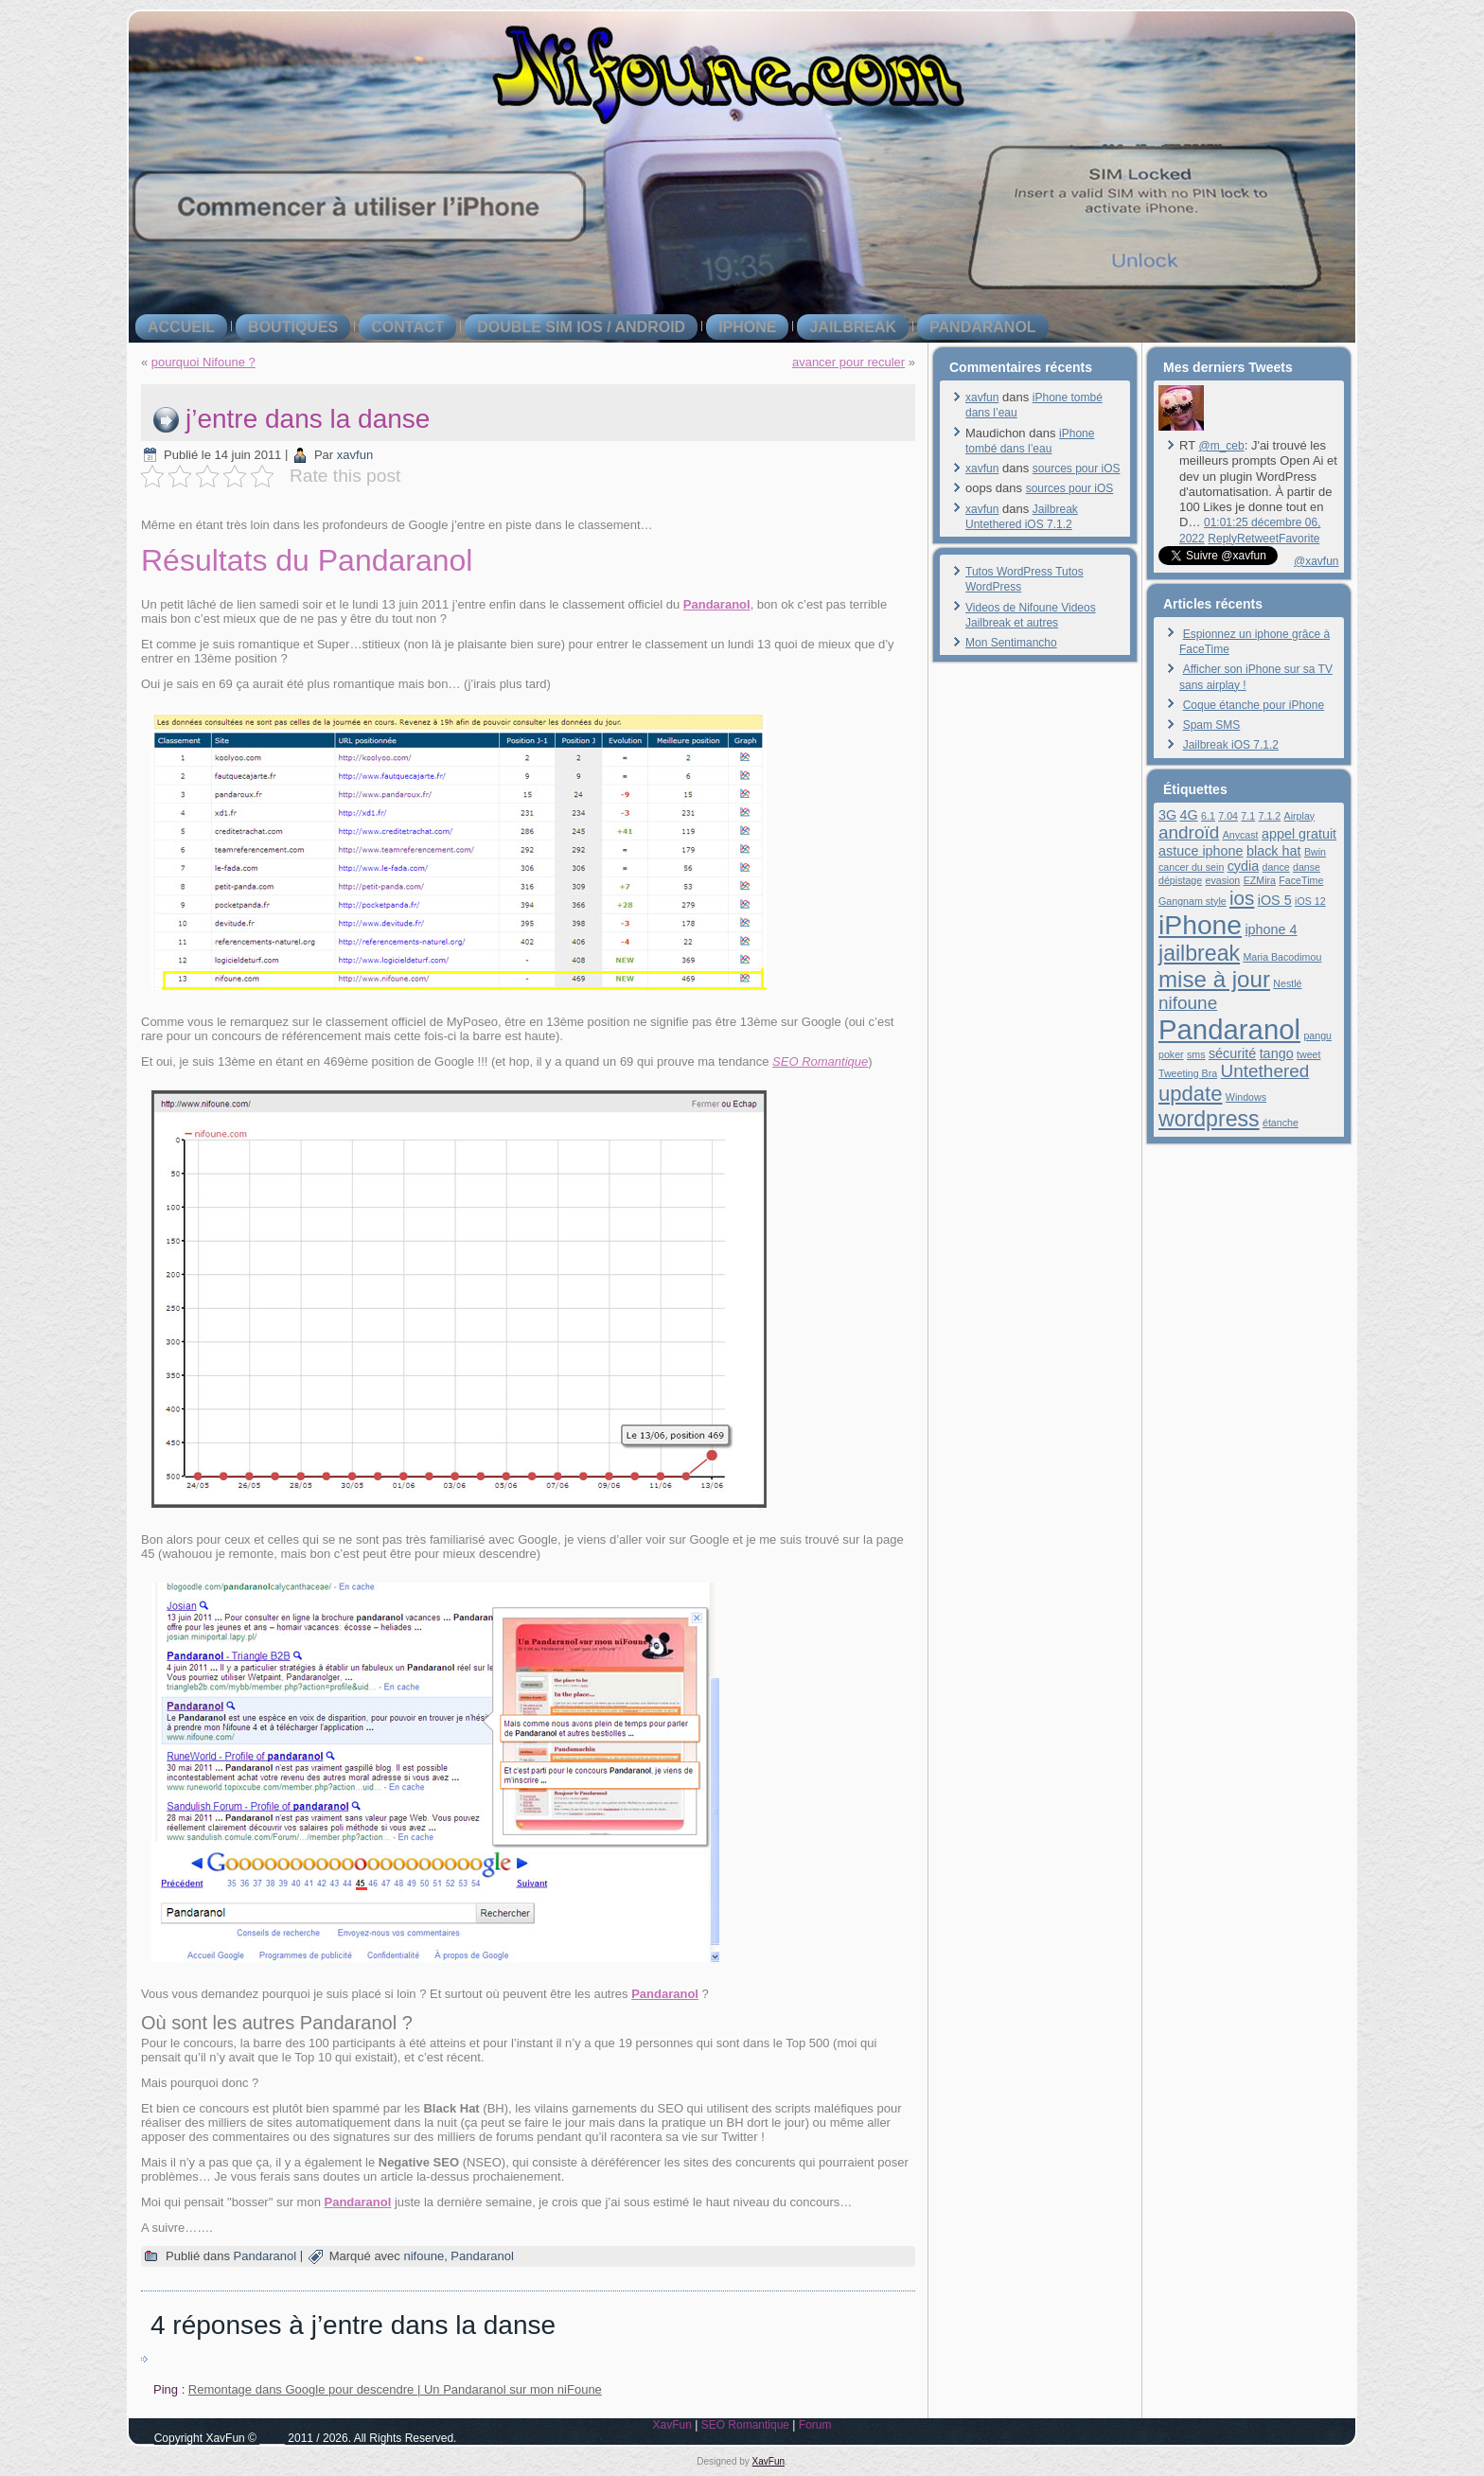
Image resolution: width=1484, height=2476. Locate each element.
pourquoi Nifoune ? (203, 362)
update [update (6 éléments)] (1190, 1093)
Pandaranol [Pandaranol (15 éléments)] (1229, 1029)
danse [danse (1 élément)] (1306, 867)
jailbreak (852, 327)
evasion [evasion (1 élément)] (1223, 880)
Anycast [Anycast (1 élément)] (1241, 834)
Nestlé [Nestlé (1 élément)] (1287, 983)
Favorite (1299, 538)
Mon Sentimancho (1011, 642)
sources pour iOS (1077, 468)
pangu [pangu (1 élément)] (1317, 1035)
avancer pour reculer (848, 362)
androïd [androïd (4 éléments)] (1188, 832)
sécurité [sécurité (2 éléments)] (1232, 1053)
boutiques (293, 327)
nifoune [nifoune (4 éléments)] (1187, 1003)
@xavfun (1316, 561)
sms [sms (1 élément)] (1196, 1054)
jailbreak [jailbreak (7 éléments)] (1199, 953)
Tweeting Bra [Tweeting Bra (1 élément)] (1187, 1073)
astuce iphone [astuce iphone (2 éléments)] (1201, 850)
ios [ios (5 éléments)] (1241, 898)
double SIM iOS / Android (581, 327)
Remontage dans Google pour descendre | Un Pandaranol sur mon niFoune (395, 2389)
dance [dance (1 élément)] (1276, 867)
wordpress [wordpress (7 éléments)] (1209, 1118)
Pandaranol (982, 327)
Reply (1222, 538)
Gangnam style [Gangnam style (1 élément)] (1192, 901)
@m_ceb (1221, 445)
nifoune (423, 2256)
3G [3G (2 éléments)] (1167, 814)
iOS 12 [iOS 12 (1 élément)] (1310, 901)
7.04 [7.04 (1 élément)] (1228, 816)
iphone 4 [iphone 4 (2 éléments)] (1271, 929)
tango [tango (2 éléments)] (1277, 1053)
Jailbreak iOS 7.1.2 (1231, 745)
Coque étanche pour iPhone (1253, 705)
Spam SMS (1212, 725)
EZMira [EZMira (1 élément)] (1260, 880)
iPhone (747, 327)
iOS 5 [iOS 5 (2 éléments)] (1275, 900)
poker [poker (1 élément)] (1171, 1054)
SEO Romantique (820, 1061)
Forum (815, 2425)
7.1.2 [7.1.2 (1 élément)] (1270, 816)
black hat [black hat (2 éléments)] (1273, 850)
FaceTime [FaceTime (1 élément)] (1301, 880)
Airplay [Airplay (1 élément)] (1300, 816)
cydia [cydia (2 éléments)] (1244, 866)
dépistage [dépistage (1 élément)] (1180, 880)
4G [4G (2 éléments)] (1189, 814)
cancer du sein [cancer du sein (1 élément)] (1191, 867)
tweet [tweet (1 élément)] (1308, 1054)
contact (407, 327)
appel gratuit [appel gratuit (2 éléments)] (1299, 833)
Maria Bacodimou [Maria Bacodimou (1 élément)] (1282, 957)
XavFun (671, 2425)
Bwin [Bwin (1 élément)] (1315, 852)
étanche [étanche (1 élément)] (1280, 1122)
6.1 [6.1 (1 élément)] (1208, 816)
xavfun (355, 455)
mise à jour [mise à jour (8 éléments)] (1214, 979)
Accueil (181, 327)
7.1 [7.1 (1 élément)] (1248, 816)
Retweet (1258, 538)
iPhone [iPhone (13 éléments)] (1200, 925)
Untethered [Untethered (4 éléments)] (1265, 1071)
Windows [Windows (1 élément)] (1246, 1097)
